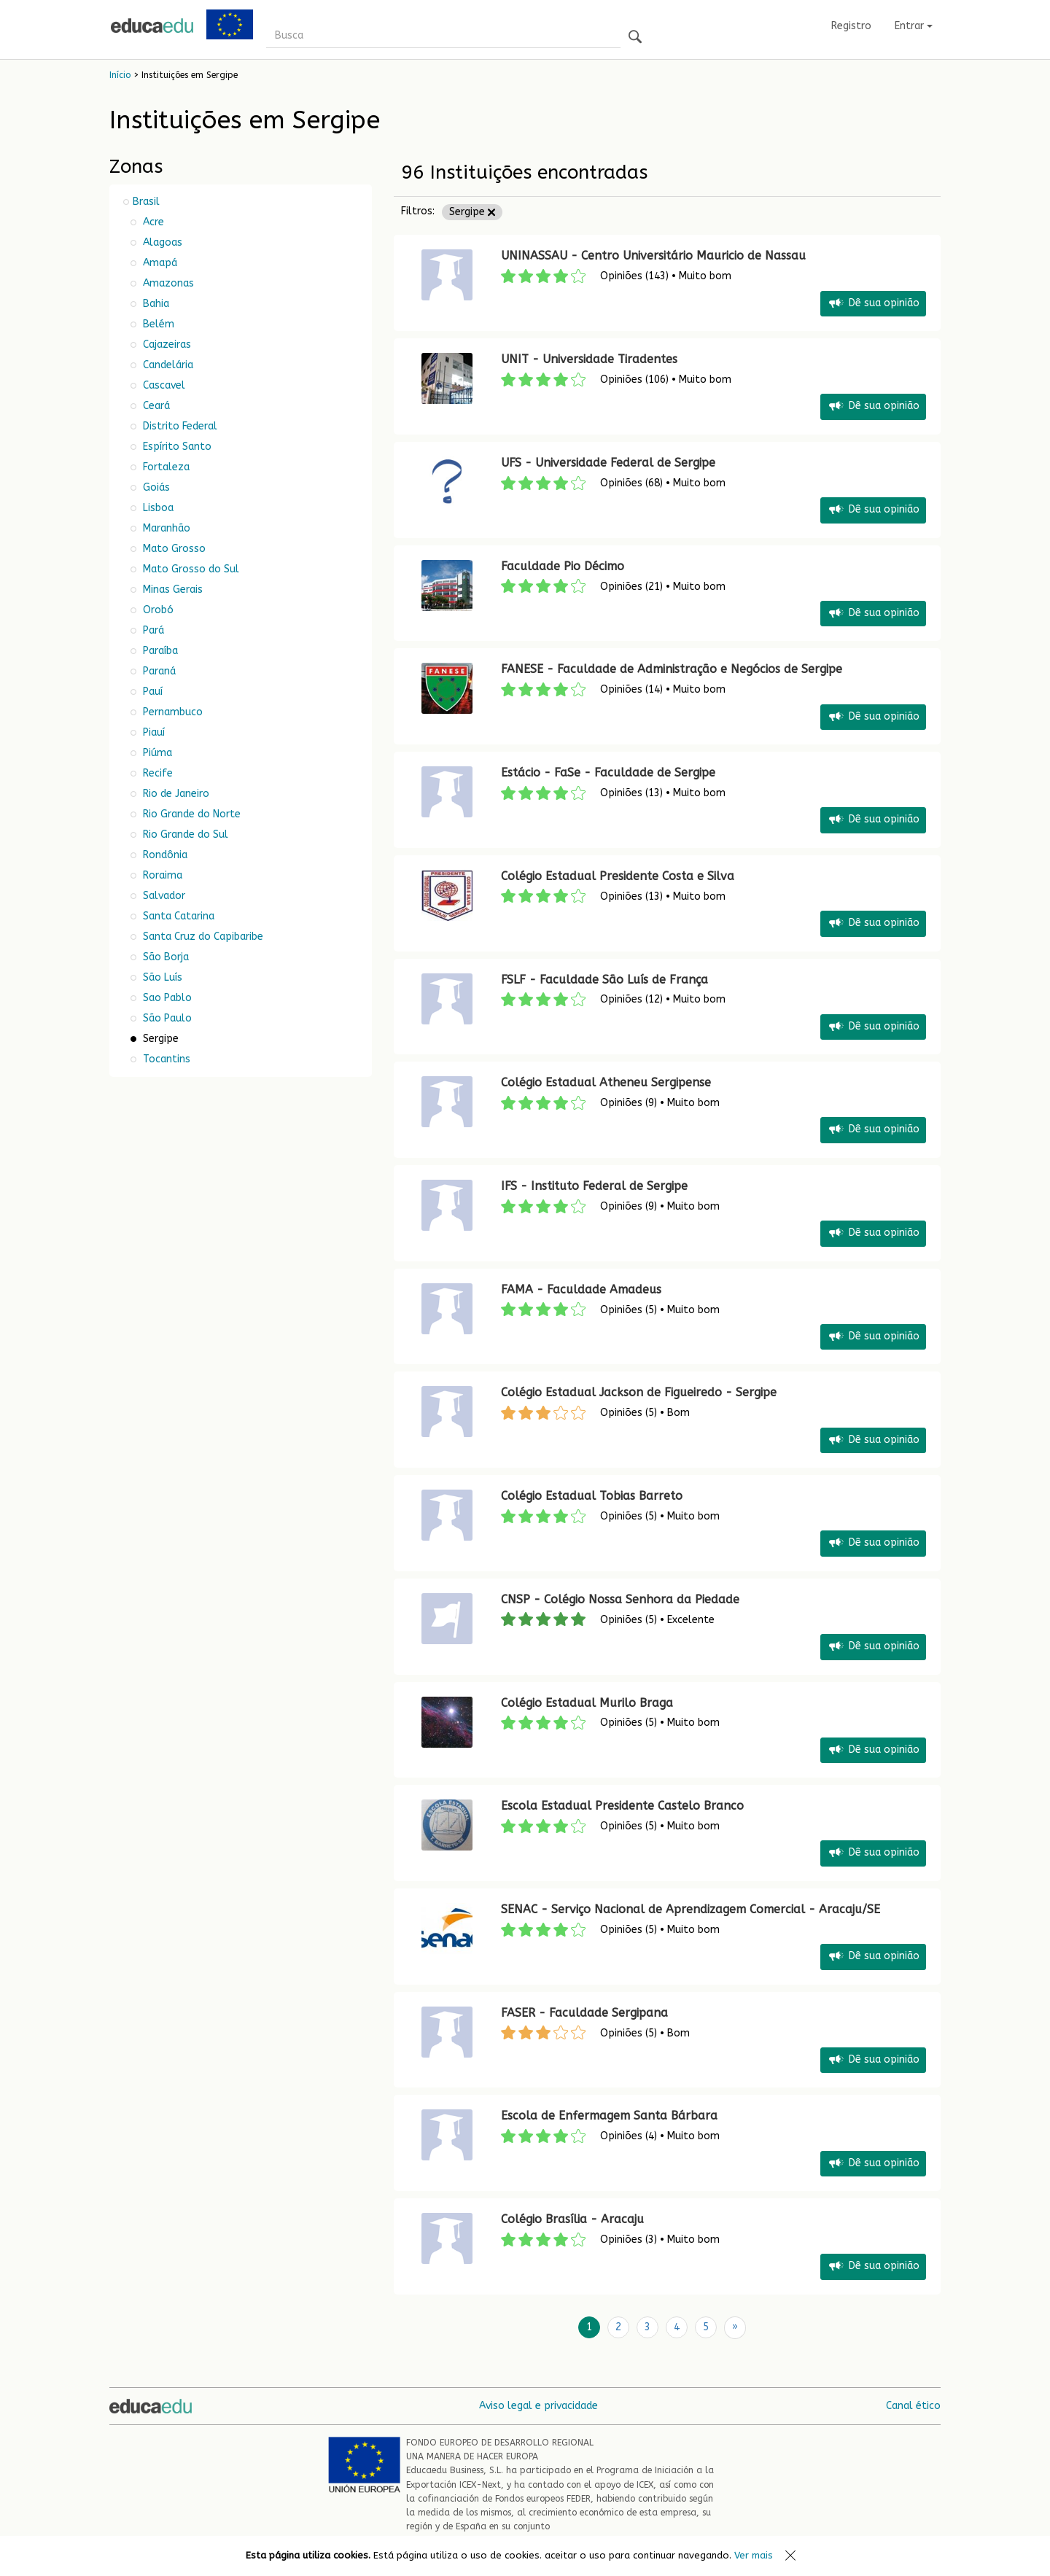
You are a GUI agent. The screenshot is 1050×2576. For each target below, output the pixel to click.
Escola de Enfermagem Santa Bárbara (609, 2115)
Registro (851, 26)
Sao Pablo (166, 998)
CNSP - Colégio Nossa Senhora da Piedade (620, 1599)
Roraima (161, 875)
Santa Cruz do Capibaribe (201, 936)
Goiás (155, 487)
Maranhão (165, 528)
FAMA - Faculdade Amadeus (581, 1289)
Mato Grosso (173, 548)
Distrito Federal (178, 426)
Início (120, 75)
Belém (157, 324)
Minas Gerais (171, 589)
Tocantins (165, 1059)
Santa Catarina (177, 916)
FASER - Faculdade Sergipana (584, 2013)
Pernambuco (171, 712)
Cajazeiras (165, 344)
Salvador (162, 896)
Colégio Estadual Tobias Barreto (591, 1496)
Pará (152, 630)
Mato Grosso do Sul (189, 569)
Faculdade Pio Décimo (562, 566)
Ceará (155, 406)
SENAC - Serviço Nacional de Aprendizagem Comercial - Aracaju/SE (690, 1909)
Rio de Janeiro (174, 793)
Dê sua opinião (873, 303)
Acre (152, 222)
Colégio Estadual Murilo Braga (587, 1703)
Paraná (158, 671)
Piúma (156, 753)
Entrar (914, 26)
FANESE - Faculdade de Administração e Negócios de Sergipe (671, 669)
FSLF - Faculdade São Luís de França (604, 980)
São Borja (164, 957)
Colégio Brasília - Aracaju (572, 2219)
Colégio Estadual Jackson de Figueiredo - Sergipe (639, 1392)
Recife (156, 773)
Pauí (151, 691)
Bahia (154, 303)
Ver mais (753, 2555)
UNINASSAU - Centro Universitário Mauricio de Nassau (655, 255)
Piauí (152, 732)
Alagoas (161, 242)
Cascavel (162, 385)
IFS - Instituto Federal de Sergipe (594, 1186)
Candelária (166, 365)
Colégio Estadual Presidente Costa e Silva (617, 876)
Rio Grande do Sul (184, 834)
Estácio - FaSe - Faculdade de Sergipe (608, 772)
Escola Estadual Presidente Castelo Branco (622, 1806)
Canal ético (913, 2405)
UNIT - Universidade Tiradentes (589, 359)
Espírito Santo (175, 446)
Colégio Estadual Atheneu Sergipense (606, 1082)
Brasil (146, 201)
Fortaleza (165, 467)
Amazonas (167, 283)
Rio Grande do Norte (190, 814)
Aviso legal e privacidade (538, 2405)
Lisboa (157, 508)
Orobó (157, 610)
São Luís (161, 977)
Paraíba (159, 651)
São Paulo (166, 1018)
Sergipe (472, 212)
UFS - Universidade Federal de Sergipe (608, 463)
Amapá (158, 263)
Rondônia (163, 855)
